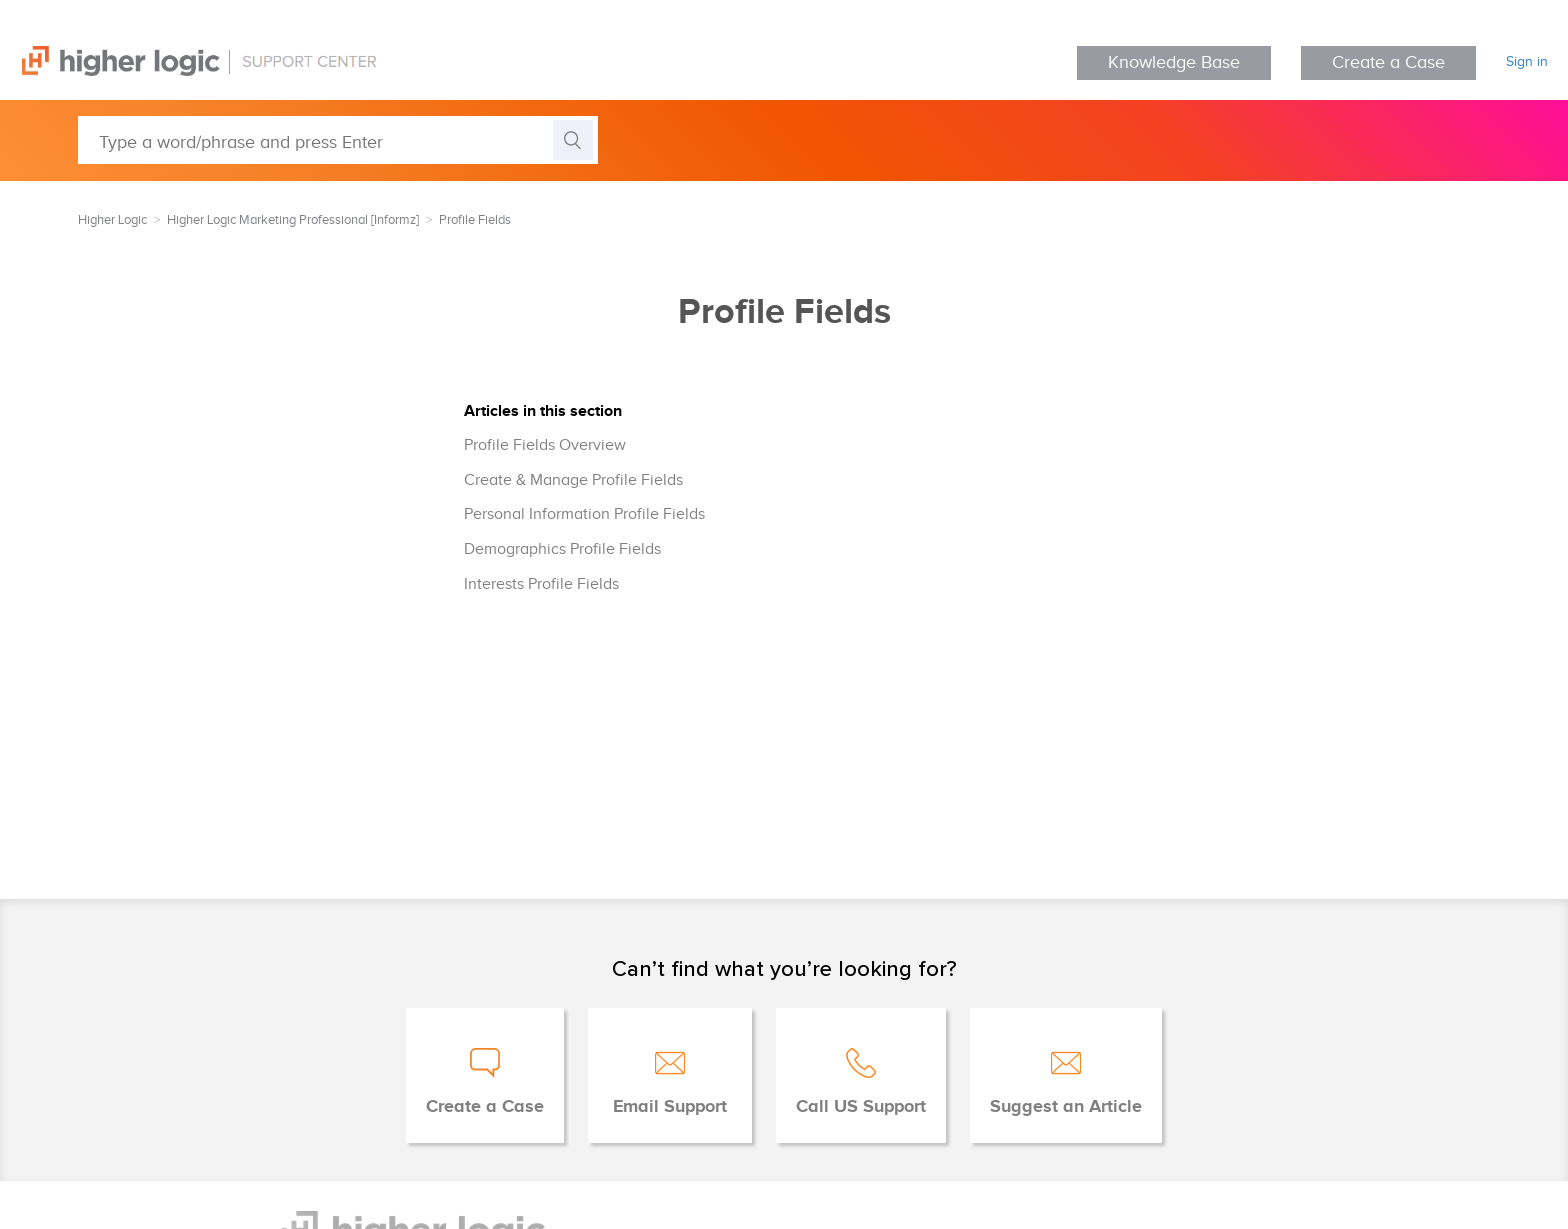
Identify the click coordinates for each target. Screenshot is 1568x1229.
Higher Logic (112, 220)
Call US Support (861, 1107)
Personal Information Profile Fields (584, 514)
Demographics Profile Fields (562, 549)
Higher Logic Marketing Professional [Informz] (293, 220)
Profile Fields (475, 220)
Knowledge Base (1174, 62)
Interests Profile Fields (541, 584)
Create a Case (1388, 62)
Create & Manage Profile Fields (573, 480)
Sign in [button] (1527, 62)
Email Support (670, 1107)
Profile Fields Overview (545, 445)
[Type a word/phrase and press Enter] (338, 140)
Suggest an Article (1066, 1107)
